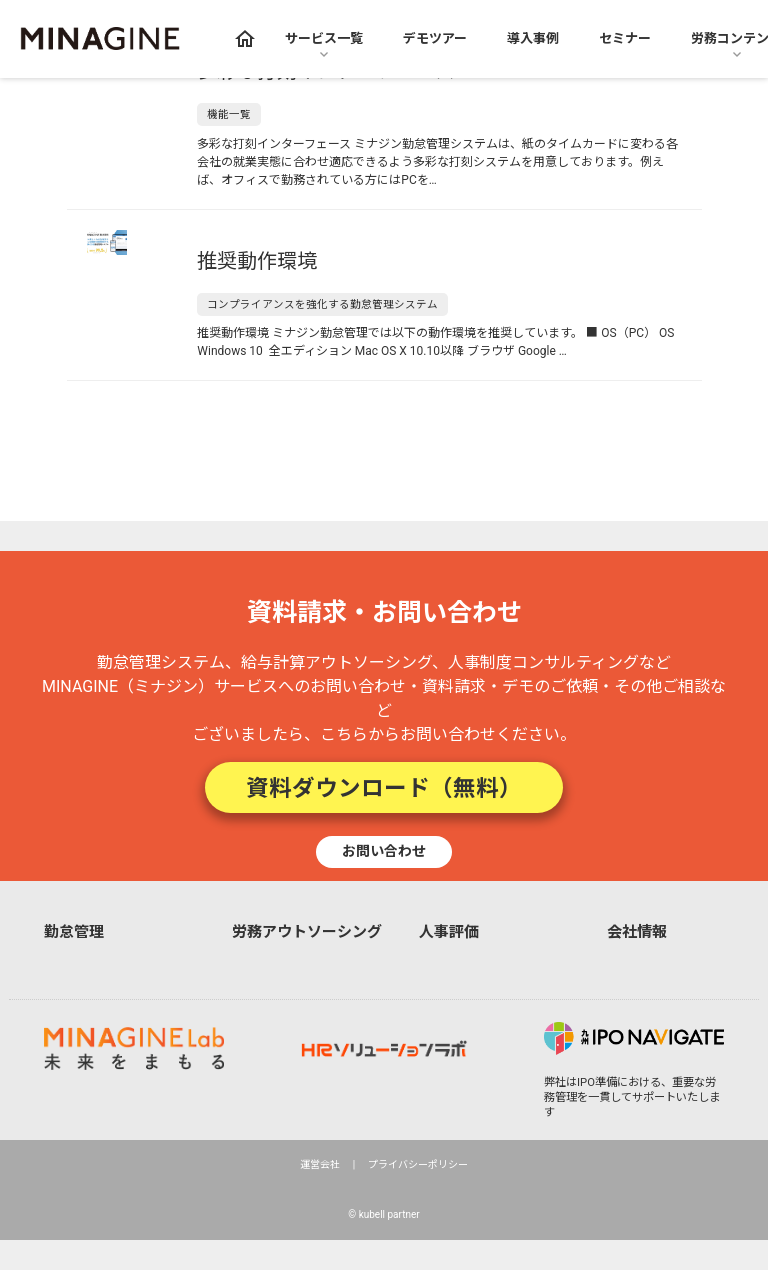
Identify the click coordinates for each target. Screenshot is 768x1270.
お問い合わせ (384, 851)
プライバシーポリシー (418, 1164)
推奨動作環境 (257, 261)
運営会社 (320, 1164)
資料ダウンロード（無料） (384, 787)
